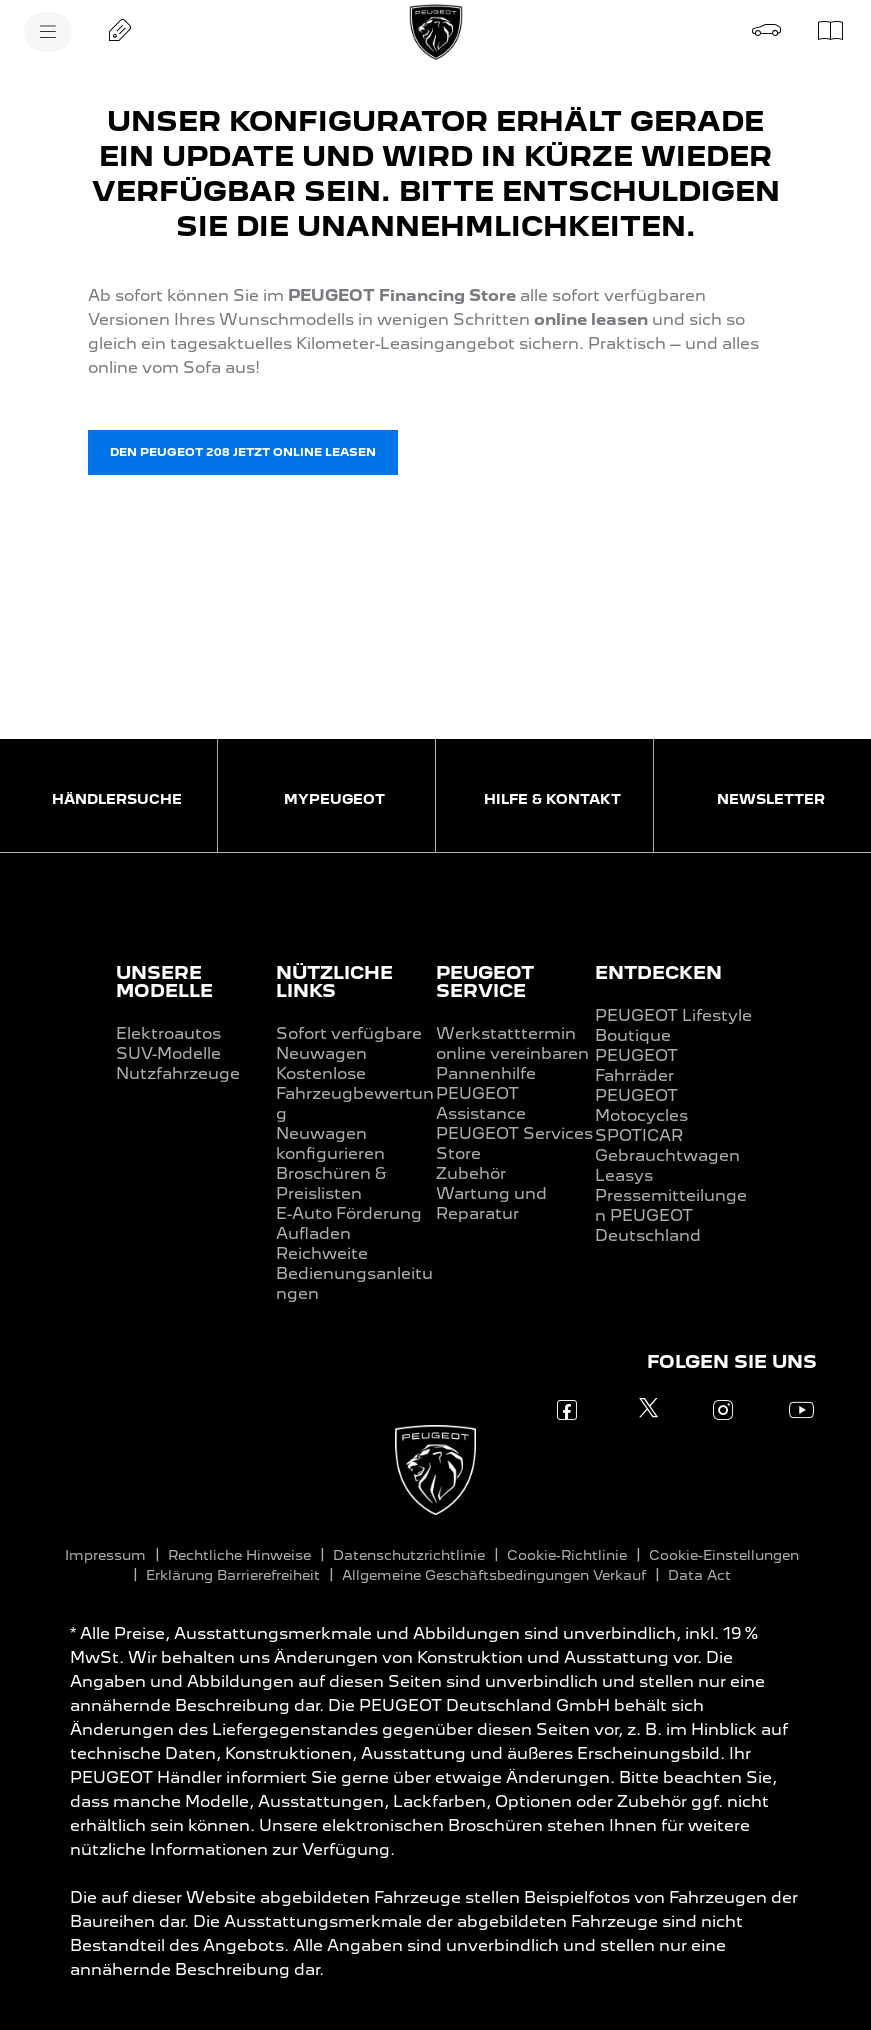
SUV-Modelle (168, 1053)
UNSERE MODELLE (164, 981)
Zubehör (471, 1173)
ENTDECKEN (658, 972)
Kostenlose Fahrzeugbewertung (355, 1093)
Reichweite (322, 1253)
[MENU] (48, 32)
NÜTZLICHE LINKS (334, 981)
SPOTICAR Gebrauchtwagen (667, 1145)
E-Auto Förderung (349, 1213)
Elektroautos (168, 1033)
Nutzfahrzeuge (178, 1073)
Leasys (624, 1175)
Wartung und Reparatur (491, 1203)
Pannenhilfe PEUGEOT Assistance (486, 1093)
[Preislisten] (831, 30)
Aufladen (313, 1233)
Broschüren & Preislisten (331, 1183)
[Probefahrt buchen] (767, 30)
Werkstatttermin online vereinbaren (512, 1043)
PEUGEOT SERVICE (485, 981)
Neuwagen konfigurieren (330, 1143)
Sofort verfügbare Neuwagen (349, 1043)
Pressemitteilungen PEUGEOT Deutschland (671, 1215)
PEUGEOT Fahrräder (636, 1065)
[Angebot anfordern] (120, 30)
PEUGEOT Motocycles (641, 1105)
